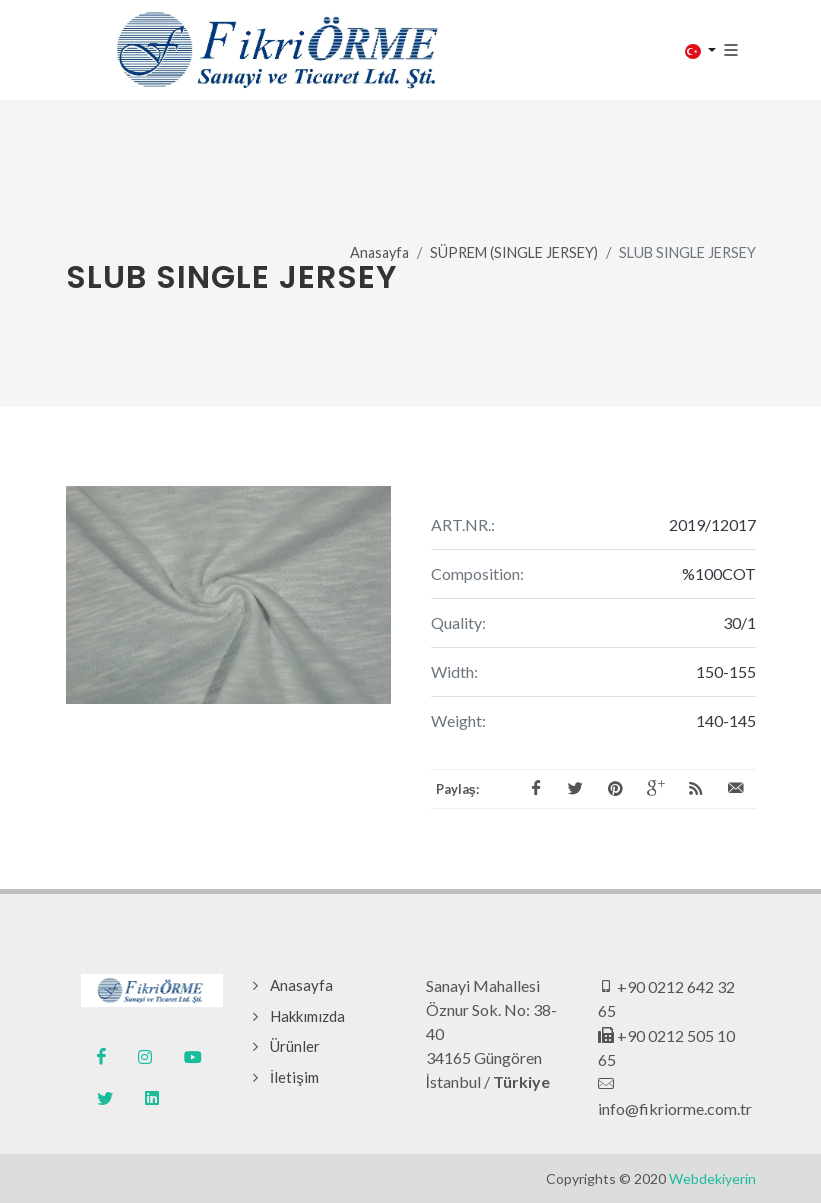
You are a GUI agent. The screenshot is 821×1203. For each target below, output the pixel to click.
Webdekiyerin (712, 1178)
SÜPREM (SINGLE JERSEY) (514, 252)
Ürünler (295, 1046)
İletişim (294, 1077)
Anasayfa (379, 252)
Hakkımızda (307, 1016)
